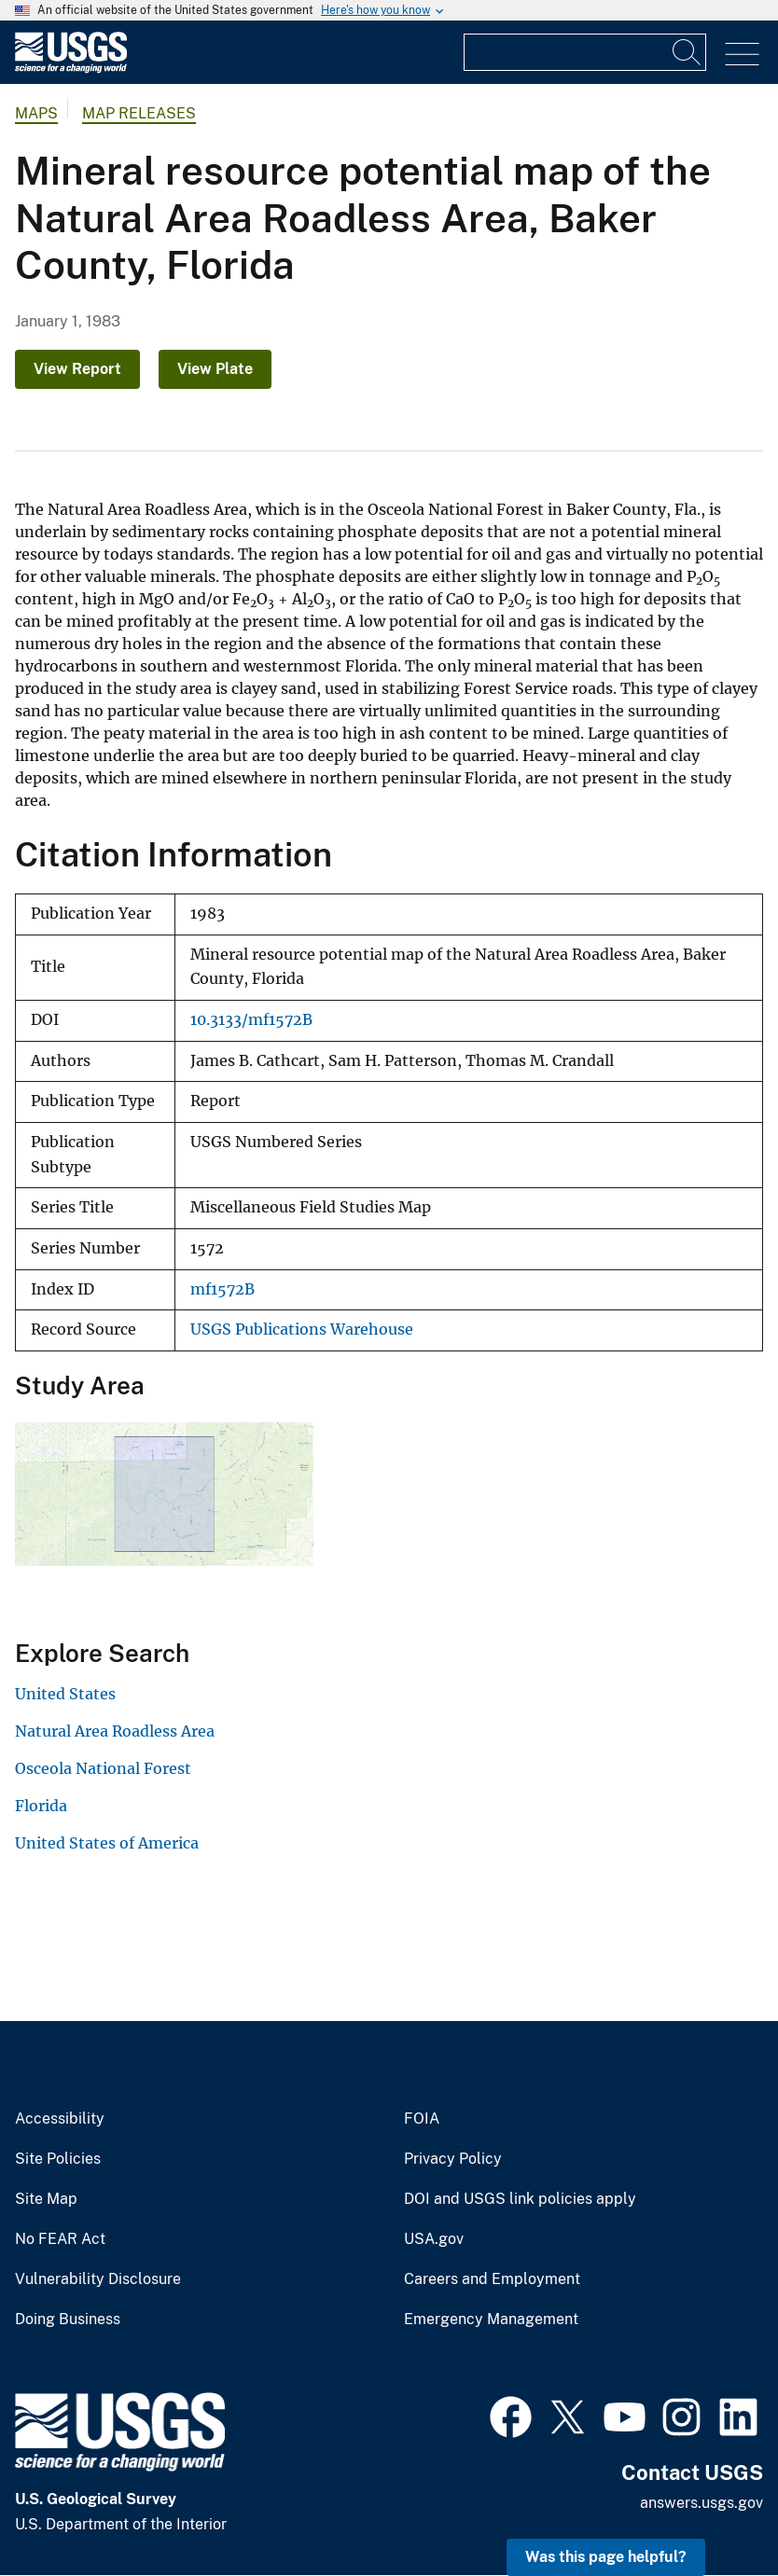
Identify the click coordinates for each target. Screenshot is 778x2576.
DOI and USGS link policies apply (520, 2199)
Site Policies (58, 2159)
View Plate (215, 369)
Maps (36, 113)
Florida (41, 1805)
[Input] (585, 52)
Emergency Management (491, 2319)
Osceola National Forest (103, 1768)
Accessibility (59, 2119)
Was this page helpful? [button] (606, 2557)
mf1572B (222, 1289)
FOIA (421, 2119)
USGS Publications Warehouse (301, 1329)
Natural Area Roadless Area (115, 1731)
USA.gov (434, 2239)
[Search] (687, 52)
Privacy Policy (453, 2159)
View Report (77, 369)
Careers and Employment (492, 2279)
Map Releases (139, 113)
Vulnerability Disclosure (98, 2279)
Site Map (46, 2199)
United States (65, 1693)
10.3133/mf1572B (251, 1020)
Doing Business (67, 2319)
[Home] (71, 68)
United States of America (107, 1843)
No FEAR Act (60, 2239)
